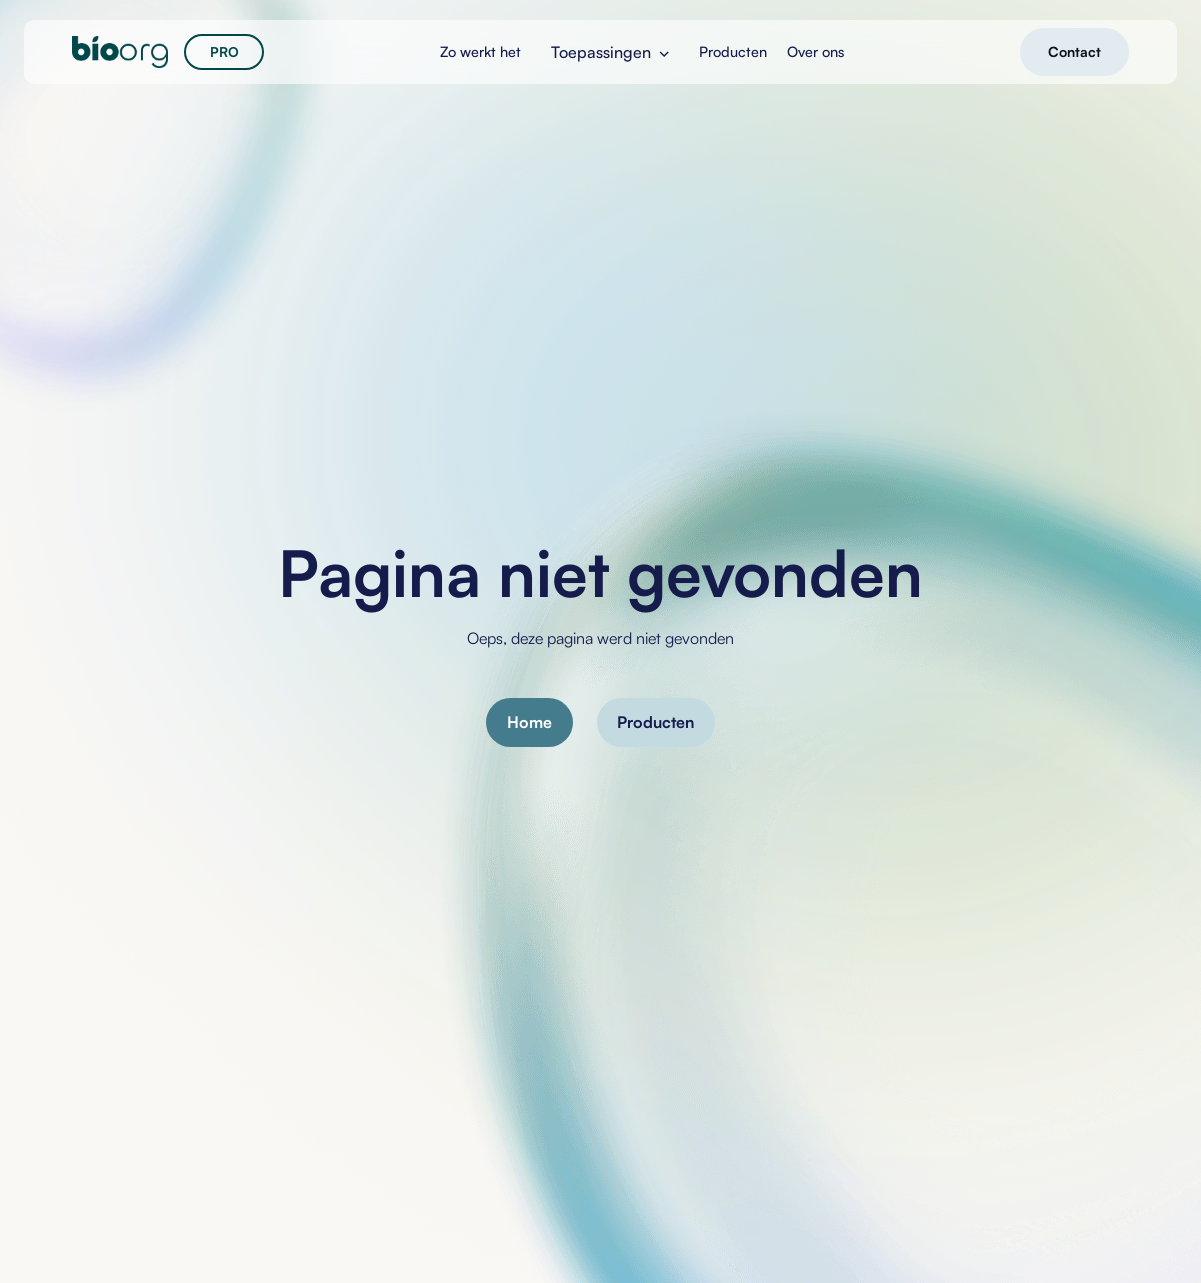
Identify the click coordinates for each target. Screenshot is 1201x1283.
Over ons (815, 51)
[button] (610, 52)
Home (529, 722)
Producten (655, 722)
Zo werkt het (480, 51)
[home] (120, 52)
